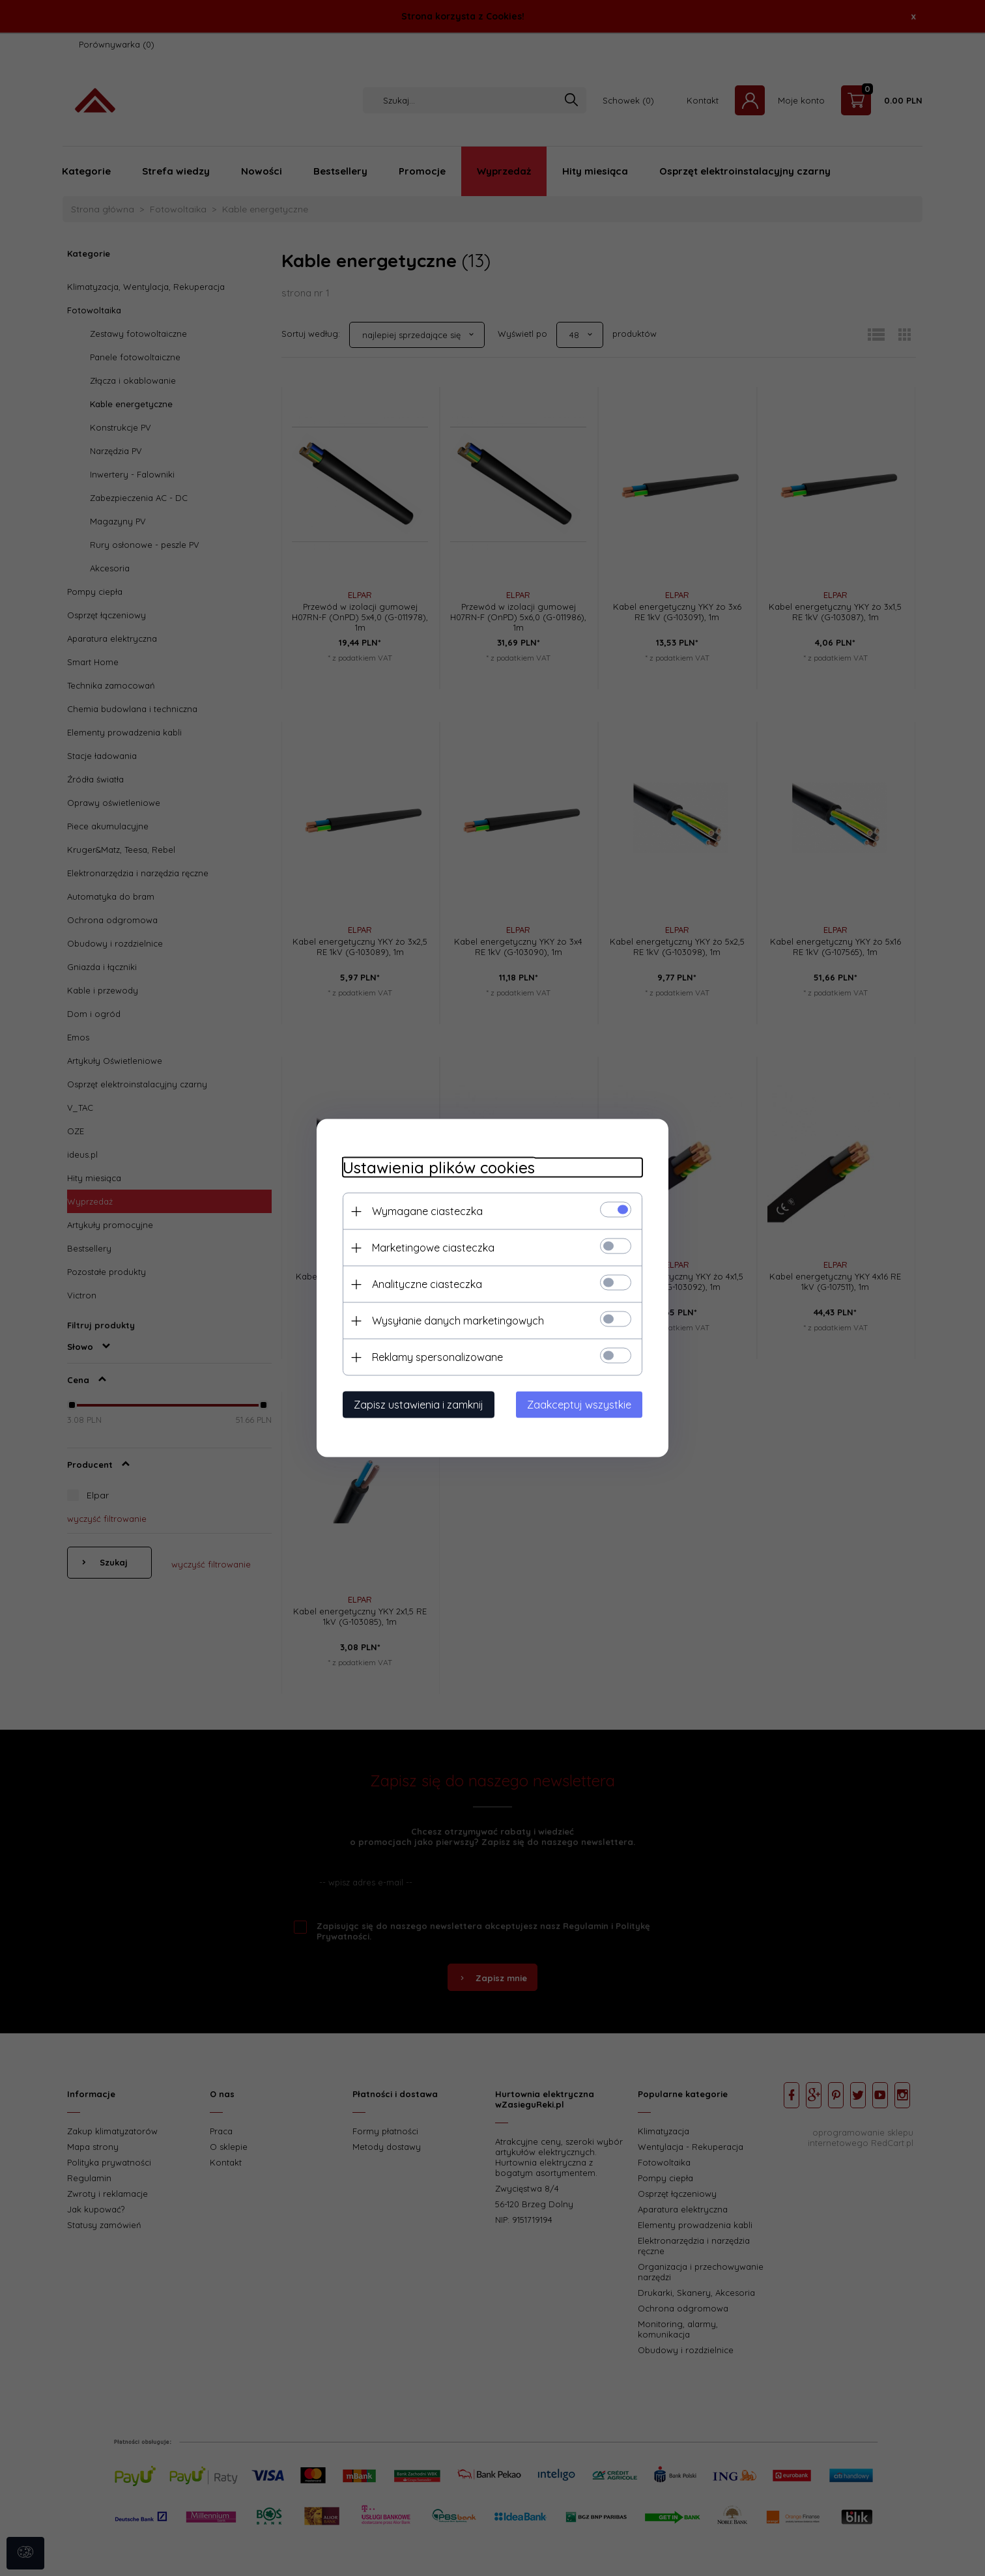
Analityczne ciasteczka (427, 1284)
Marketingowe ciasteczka (433, 1247)
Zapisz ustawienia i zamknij (418, 1404)
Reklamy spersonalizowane (437, 1357)
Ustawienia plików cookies (439, 1167)
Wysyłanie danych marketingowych (458, 1320)
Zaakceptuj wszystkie (579, 1404)
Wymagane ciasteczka (427, 1211)
